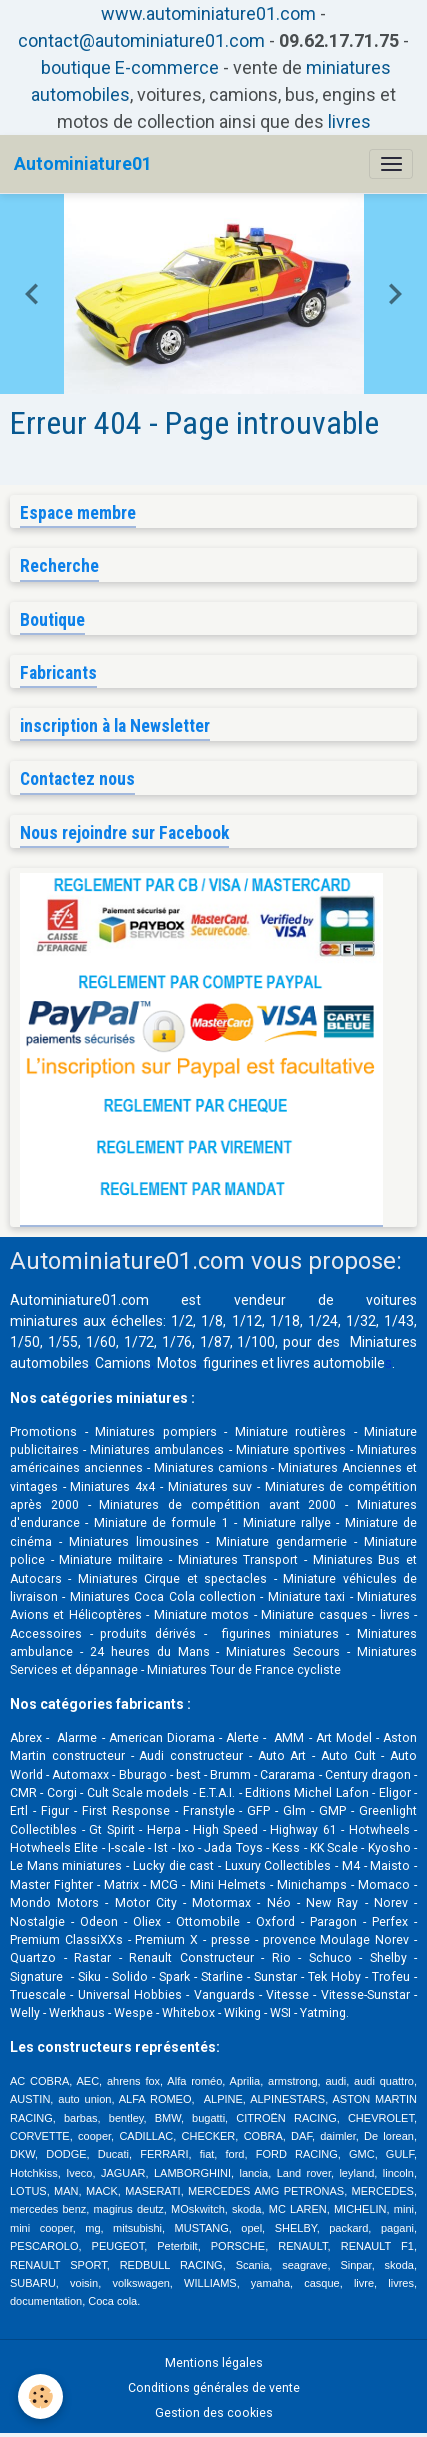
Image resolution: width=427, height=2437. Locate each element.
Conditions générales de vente (214, 2388)
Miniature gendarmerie (281, 1542)
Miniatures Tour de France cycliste (244, 1670)
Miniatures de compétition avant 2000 (222, 1505)
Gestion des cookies (214, 2413)
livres (349, 121)
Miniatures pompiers (156, 1432)
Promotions (43, 1432)
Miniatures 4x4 (112, 1487)
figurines (230, 1363)
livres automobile (331, 1363)
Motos (177, 1363)
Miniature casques (314, 1615)
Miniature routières (291, 1432)
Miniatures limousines (134, 1542)
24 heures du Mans (150, 1652)
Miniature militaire (111, 1560)
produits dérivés (148, 1634)
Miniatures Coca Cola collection (163, 1597)
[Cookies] (40, 2396)
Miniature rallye (287, 1523)
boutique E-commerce (130, 67)
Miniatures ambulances (157, 1450)
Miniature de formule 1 (161, 1523)
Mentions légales (214, 2363)
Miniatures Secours (283, 1652)
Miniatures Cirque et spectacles (172, 1579)
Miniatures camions (211, 1468)
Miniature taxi (306, 1597)
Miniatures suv (210, 1487)
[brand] (83, 164)
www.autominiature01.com (208, 13)
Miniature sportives (291, 1450)
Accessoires (46, 1634)
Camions (123, 1363)
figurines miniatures (276, 1634)
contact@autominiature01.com (141, 40)
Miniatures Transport (238, 1560)
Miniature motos (201, 1615)
